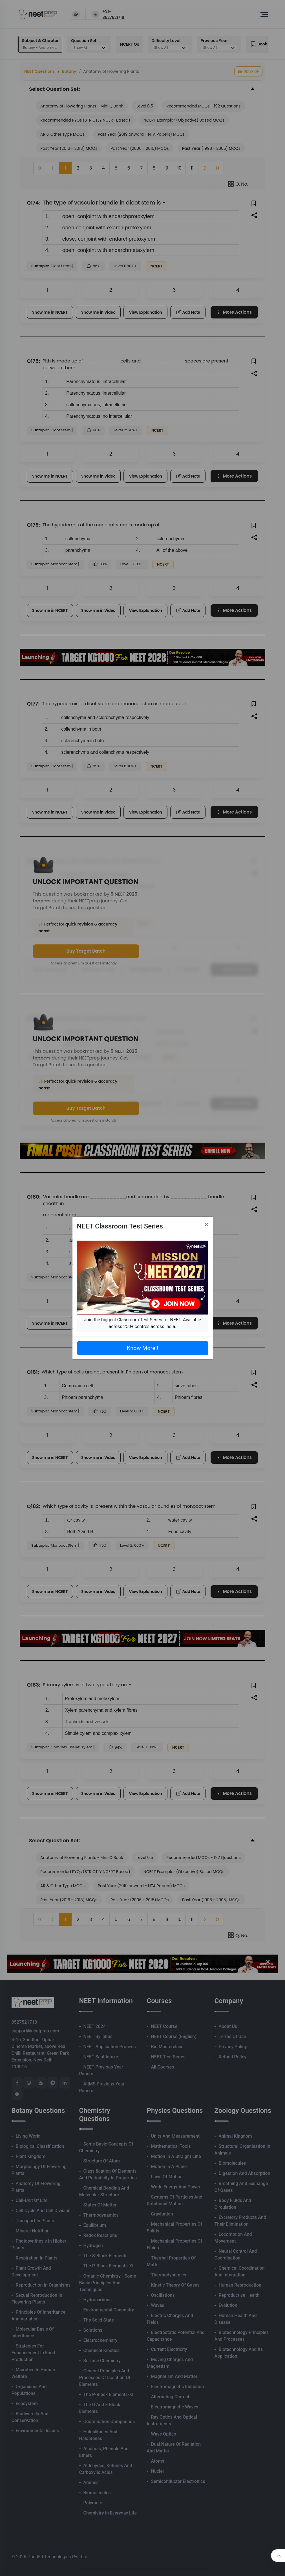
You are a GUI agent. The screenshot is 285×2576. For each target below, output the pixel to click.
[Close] (206, 1224)
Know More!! (142, 1348)
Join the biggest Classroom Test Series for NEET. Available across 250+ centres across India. (142, 1323)
